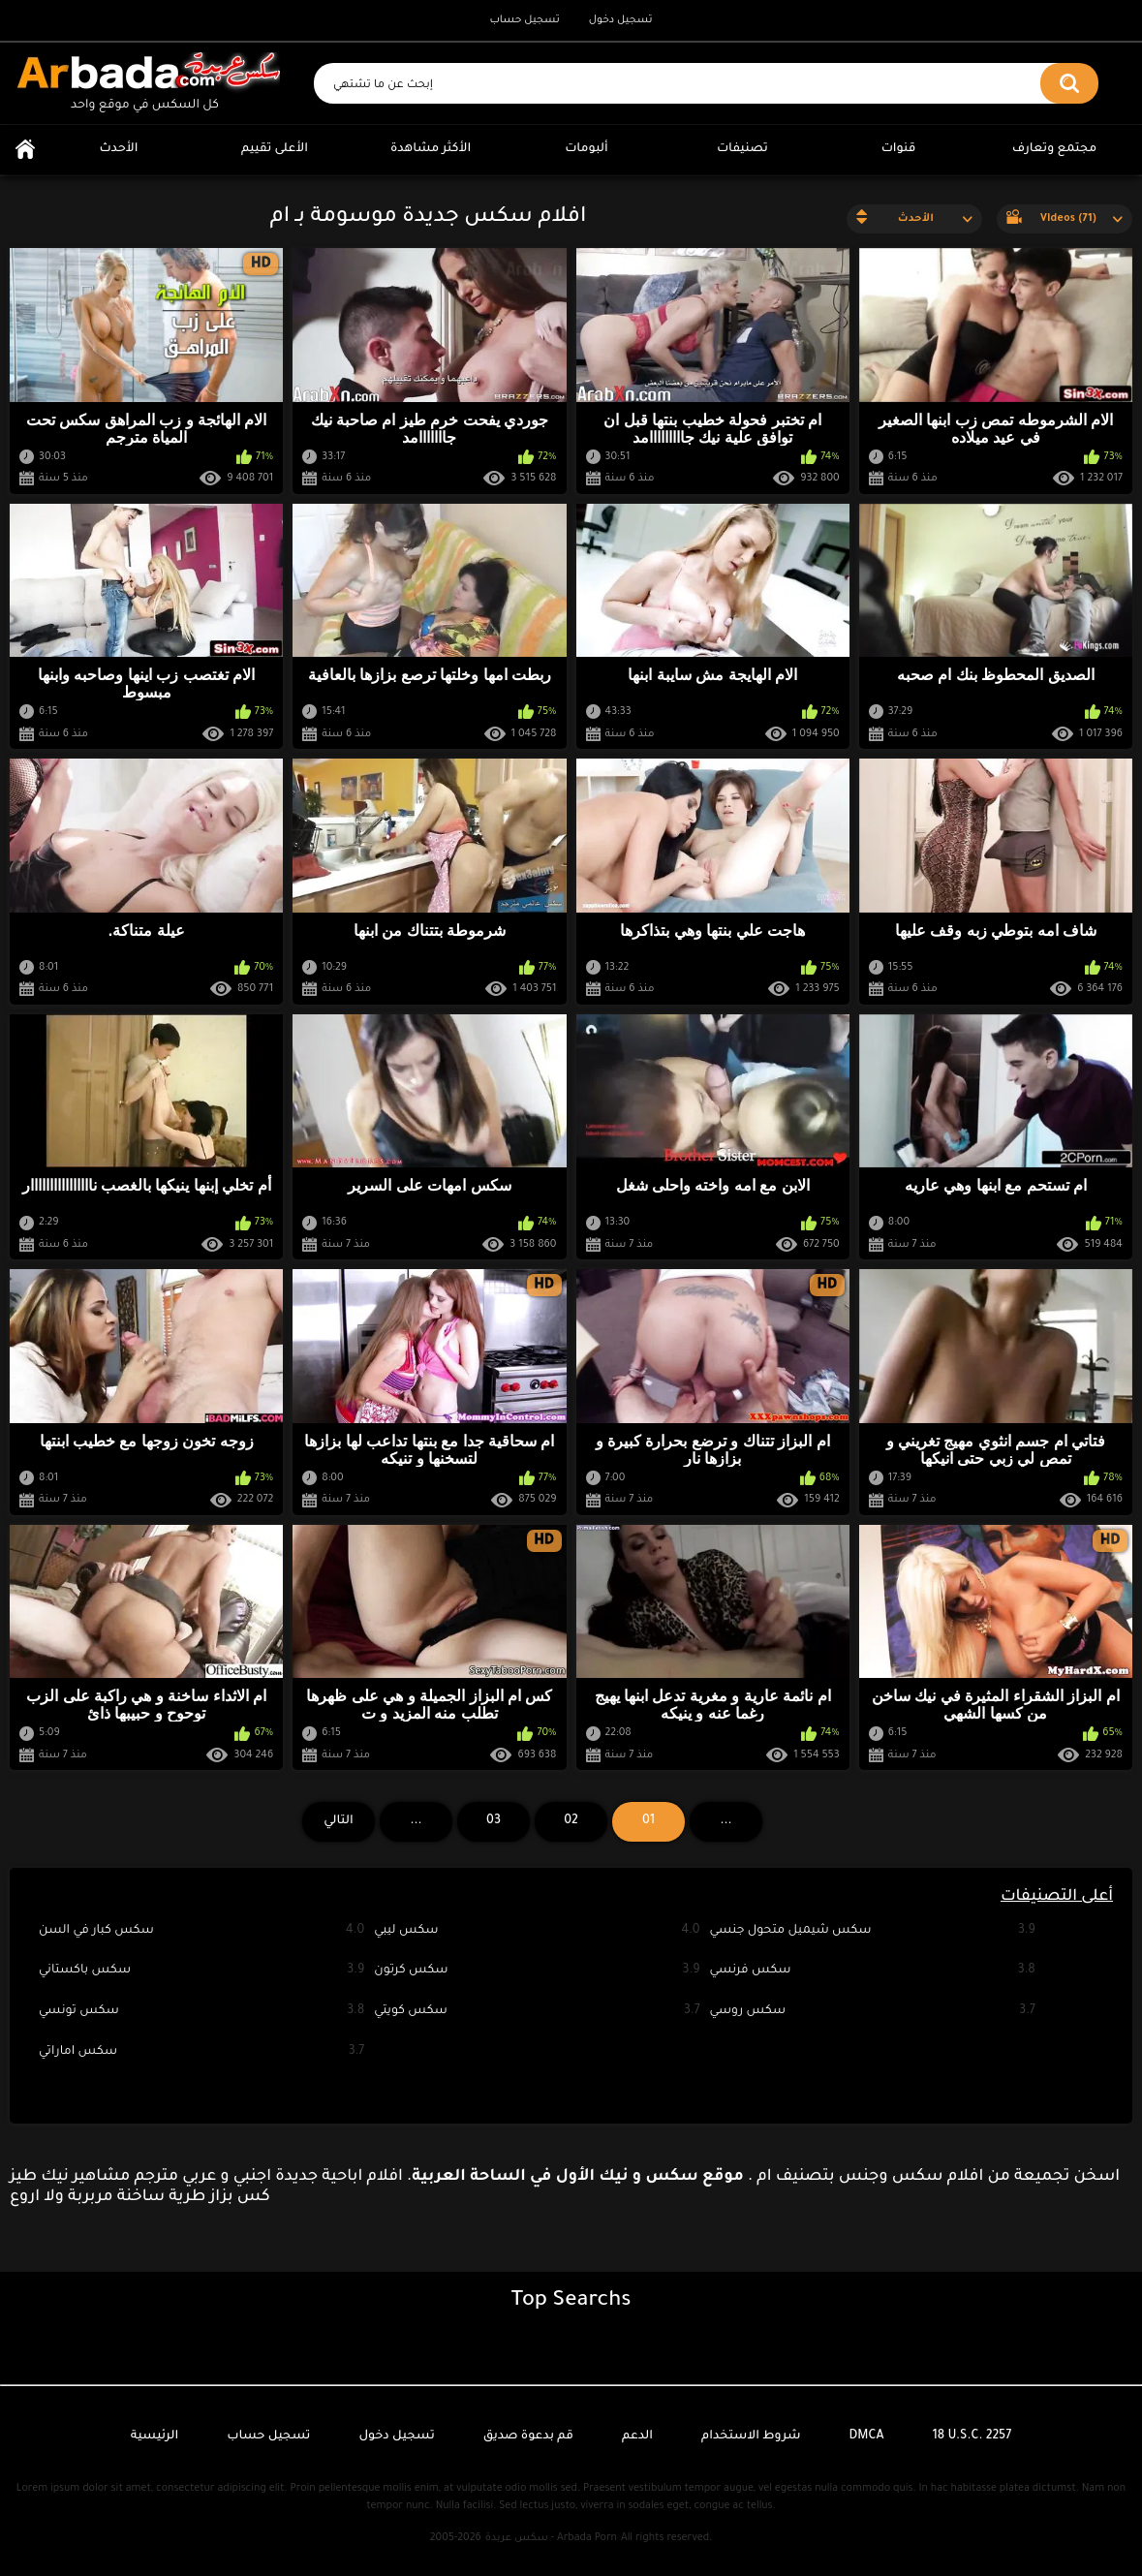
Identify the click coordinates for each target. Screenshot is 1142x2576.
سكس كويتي (536, 2011)
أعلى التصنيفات (1057, 1897)
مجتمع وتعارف (1054, 149)
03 (493, 1821)
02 (571, 1821)
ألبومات (586, 149)
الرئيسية (25, 149)
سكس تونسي (201, 2011)
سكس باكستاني (201, 1971)
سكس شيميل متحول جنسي (872, 1931)
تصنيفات (742, 149)
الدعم (637, 2436)
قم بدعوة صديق (528, 2436)
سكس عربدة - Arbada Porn (551, 2538)
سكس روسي (872, 2011)
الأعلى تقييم (274, 149)
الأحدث (119, 149)
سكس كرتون (536, 1971)
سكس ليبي (536, 1931)
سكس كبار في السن (201, 1931)
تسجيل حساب (524, 20)
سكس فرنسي (872, 1971)
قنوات (898, 149)
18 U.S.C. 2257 (972, 2436)
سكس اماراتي (201, 2052)
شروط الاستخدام (750, 2436)
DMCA (866, 2436)
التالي (339, 1821)
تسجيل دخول (621, 20)
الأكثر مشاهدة (430, 149)
